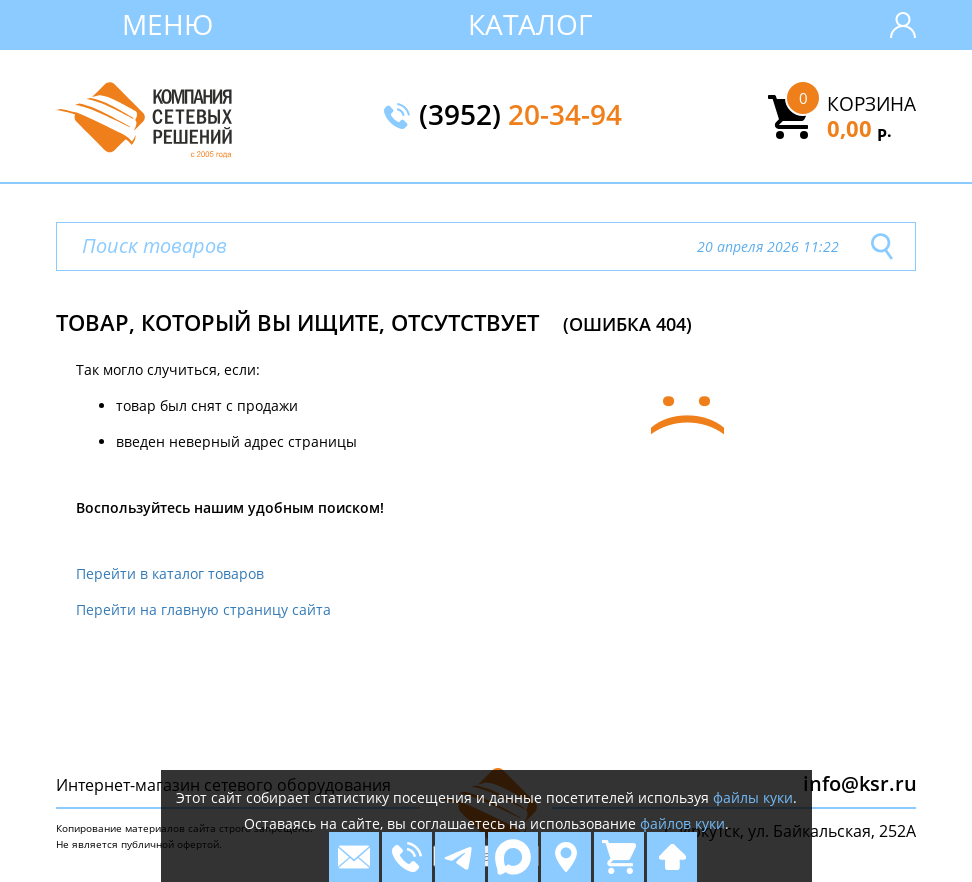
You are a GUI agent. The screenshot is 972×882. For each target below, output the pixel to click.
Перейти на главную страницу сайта (203, 609)
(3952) (520, 116)
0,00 (859, 128)
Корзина (871, 104)
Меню (167, 24)
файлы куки (753, 797)
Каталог (530, 24)
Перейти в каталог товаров (170, 573)
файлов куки (682, 823)
